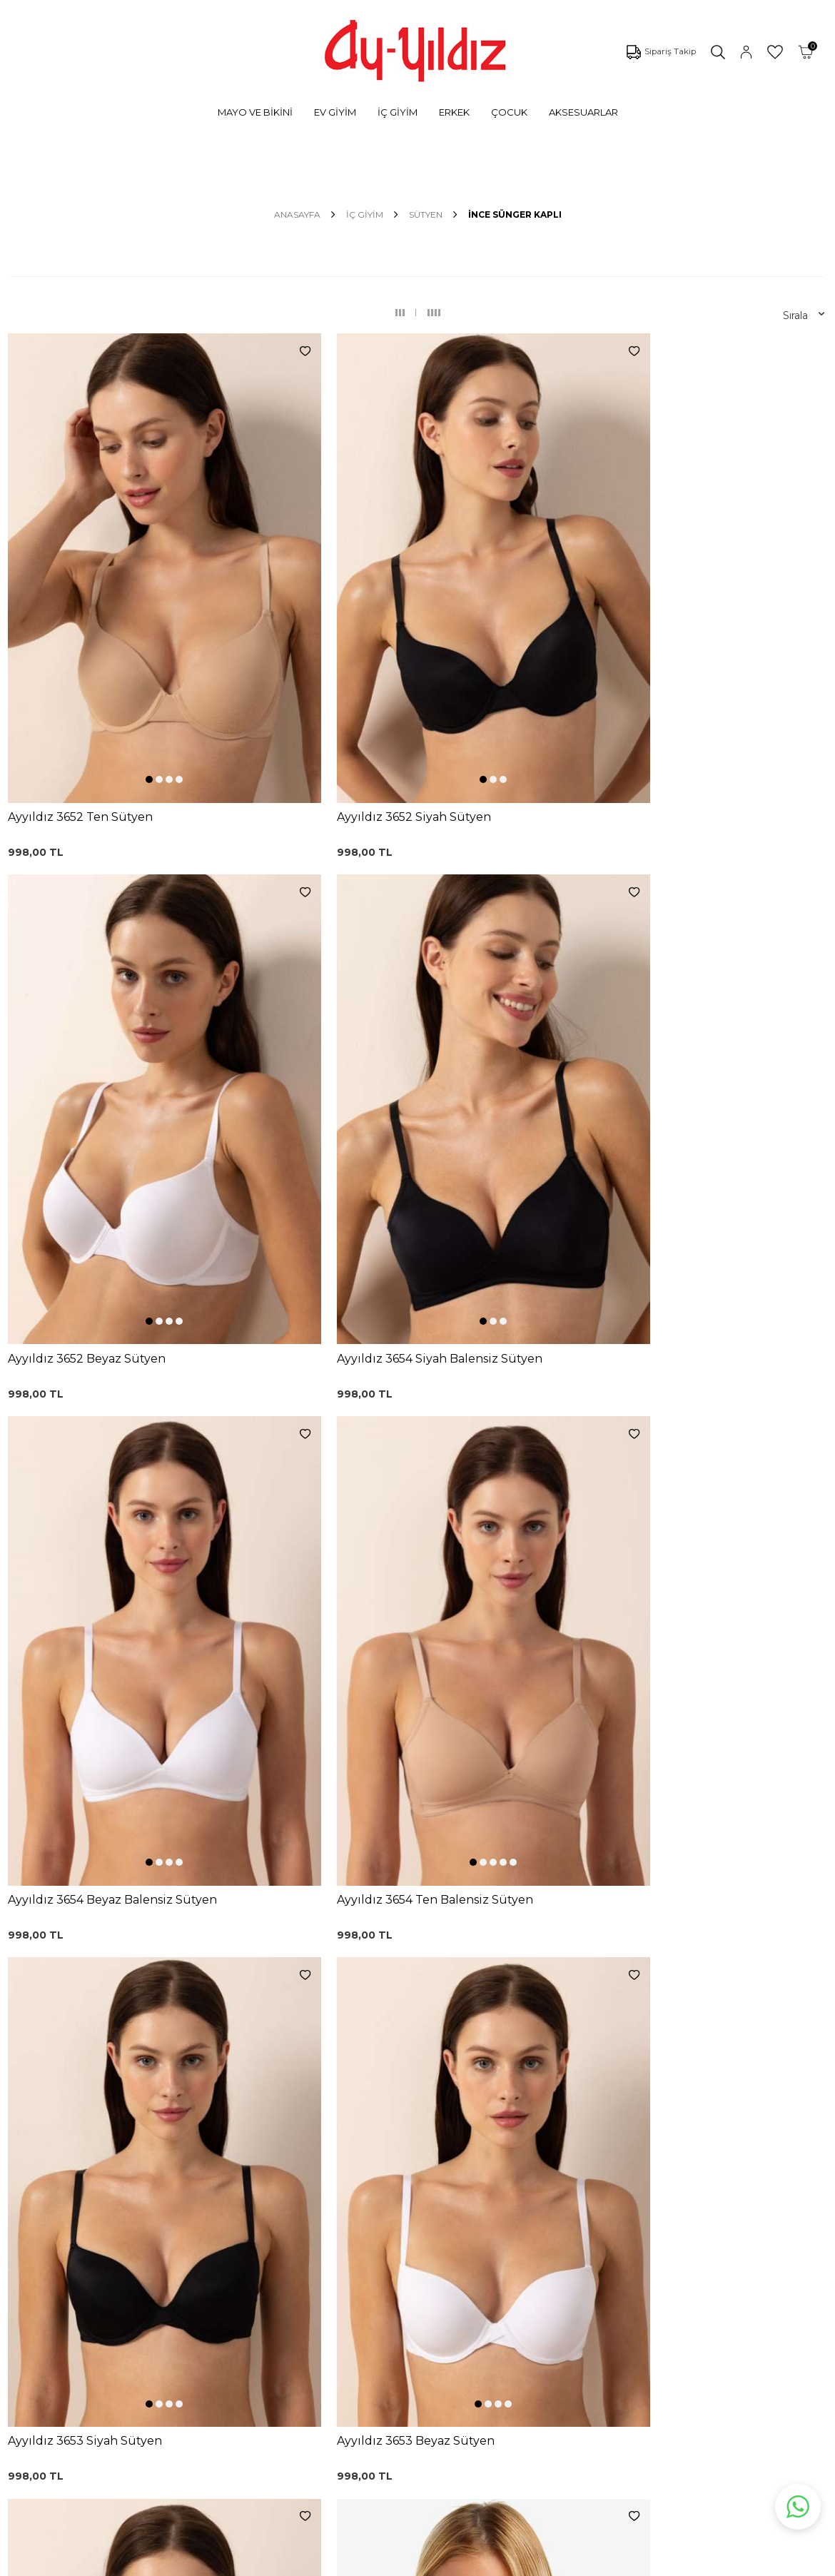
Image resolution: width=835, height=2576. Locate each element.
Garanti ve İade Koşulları (426, 2231)
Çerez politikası (548, 2188)
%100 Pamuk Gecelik (277, 2279)
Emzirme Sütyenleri (130, 2331)
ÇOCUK (509, 112)
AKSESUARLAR (583, 112)
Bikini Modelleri (118, 2202)
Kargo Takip (397, 2188)
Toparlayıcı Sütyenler (131, 2267)
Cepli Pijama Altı (264, 2343)
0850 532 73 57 (405, 2167)
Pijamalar (103, 2245)
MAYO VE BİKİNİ (255, 112)
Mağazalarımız (547, 2209)
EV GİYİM (335, 112)
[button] (89, 591)
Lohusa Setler (115, 2309)
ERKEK (454, 112)
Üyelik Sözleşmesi (412, 2209)
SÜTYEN (425, 214)
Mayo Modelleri (119, 2181)
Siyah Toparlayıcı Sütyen (283, 2193)
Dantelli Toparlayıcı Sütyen (269, 2169)
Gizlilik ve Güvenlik (413, 2295)
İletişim (529, 2252)
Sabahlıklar (107, 2352)
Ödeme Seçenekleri (417, 2316)
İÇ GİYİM (398, 112)
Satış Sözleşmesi (409, 2252)
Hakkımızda (540, 2231)
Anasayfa (297, 214)
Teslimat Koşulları (410, 2274)
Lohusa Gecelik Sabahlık (283, 2236)
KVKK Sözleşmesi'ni (149, 2079)
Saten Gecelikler (121, 2288)
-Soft (340, 2562)
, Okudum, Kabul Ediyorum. (205, 2079)
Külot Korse (253, 2300)
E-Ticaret (375, 2562)
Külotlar (99, 2224)
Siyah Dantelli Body (272, 2257)
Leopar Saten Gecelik (277, 2321)
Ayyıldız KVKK (545, 2167)
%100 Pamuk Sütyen (277, 2214)
